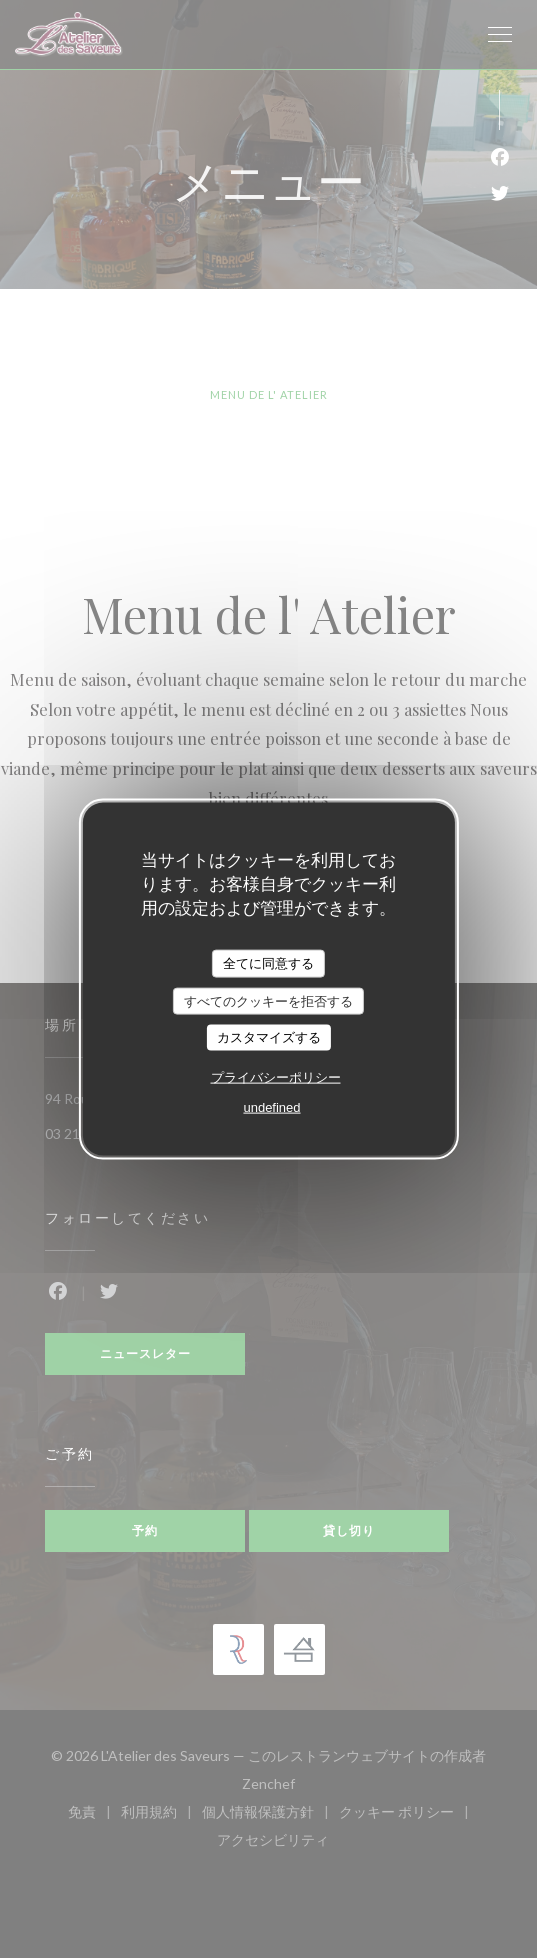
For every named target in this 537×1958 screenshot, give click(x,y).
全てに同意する (268, 963)
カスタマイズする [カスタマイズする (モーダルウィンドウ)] (269, 1037)
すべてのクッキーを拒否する (268, 1000)
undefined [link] (271, 1106)
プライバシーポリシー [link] (276, 1076)
